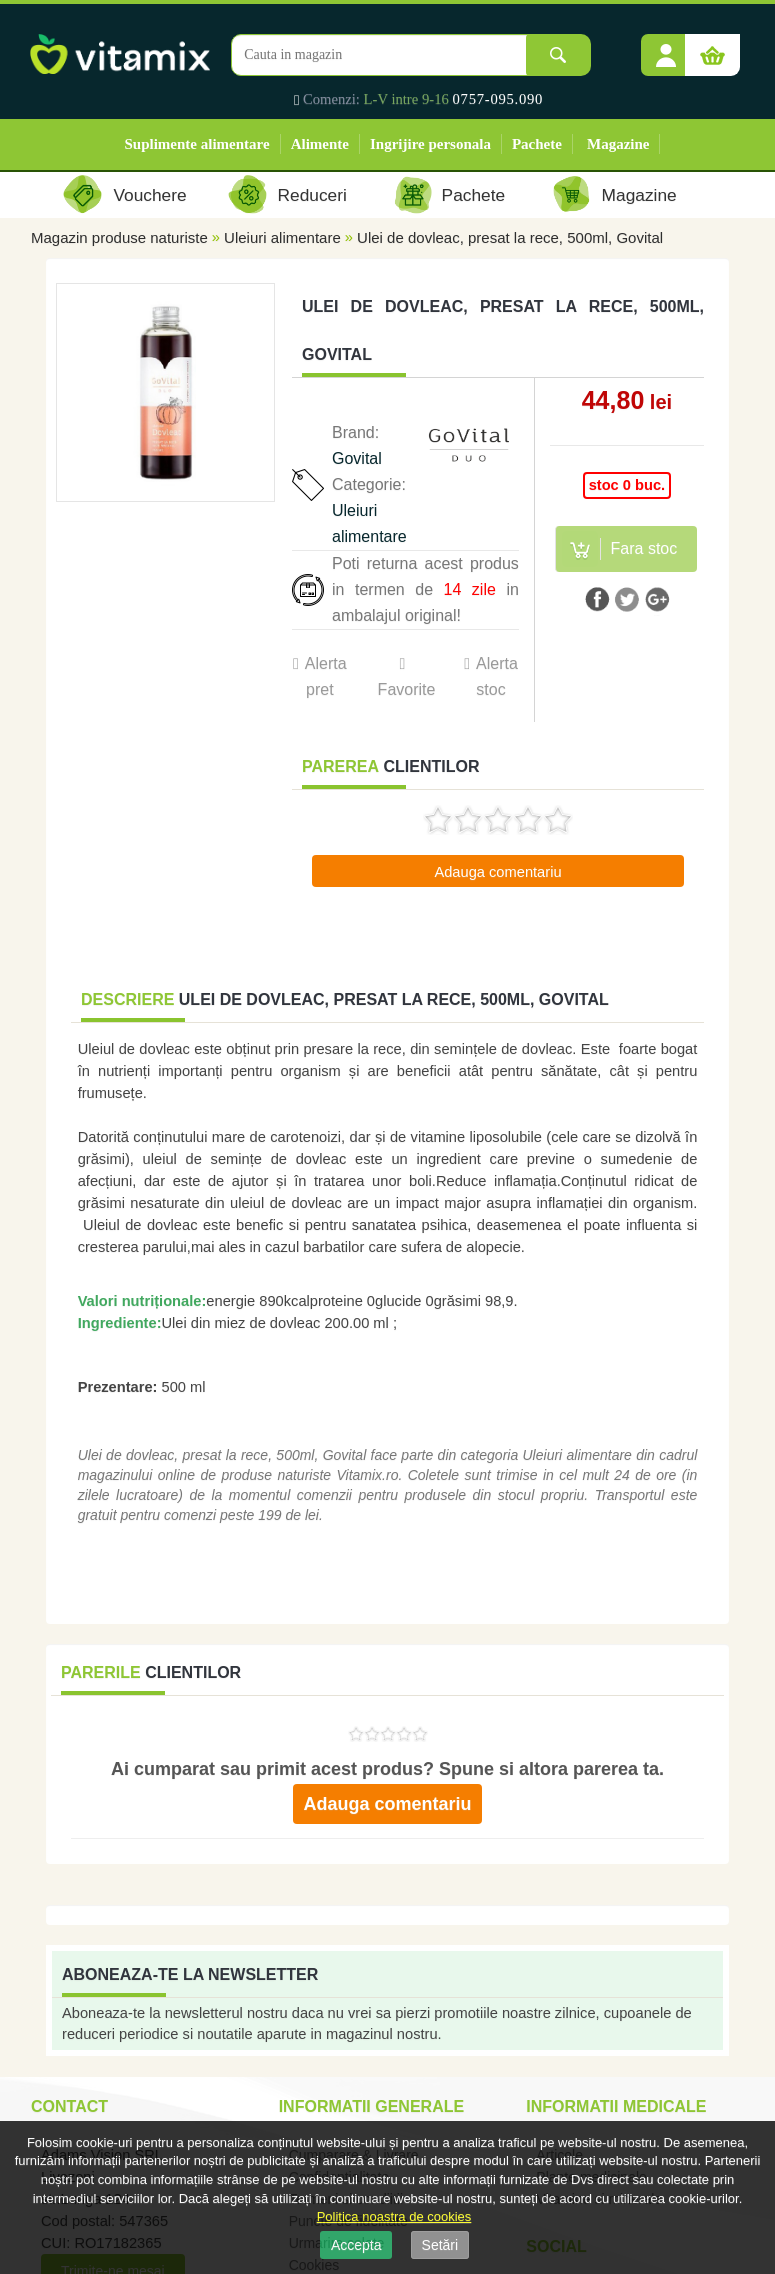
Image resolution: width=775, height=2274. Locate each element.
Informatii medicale (616, 2106)
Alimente (320, 144)
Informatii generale (371, 2106)
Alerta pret (326, 676)
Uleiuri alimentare (282, 237)
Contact (69, 2106)
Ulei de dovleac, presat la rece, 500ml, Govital (510, 237)
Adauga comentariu (497, 872)
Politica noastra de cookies (394, 2216)
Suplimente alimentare (197, 144)
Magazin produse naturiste (119, 237)
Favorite (406, 689)
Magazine (618, 144)
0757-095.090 (498, 99)
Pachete (537, 144)
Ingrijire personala (430, 144)
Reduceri (312, 195)
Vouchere (149, 195)
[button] (666, 48)
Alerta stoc (497, 676)
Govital (357, 458)
